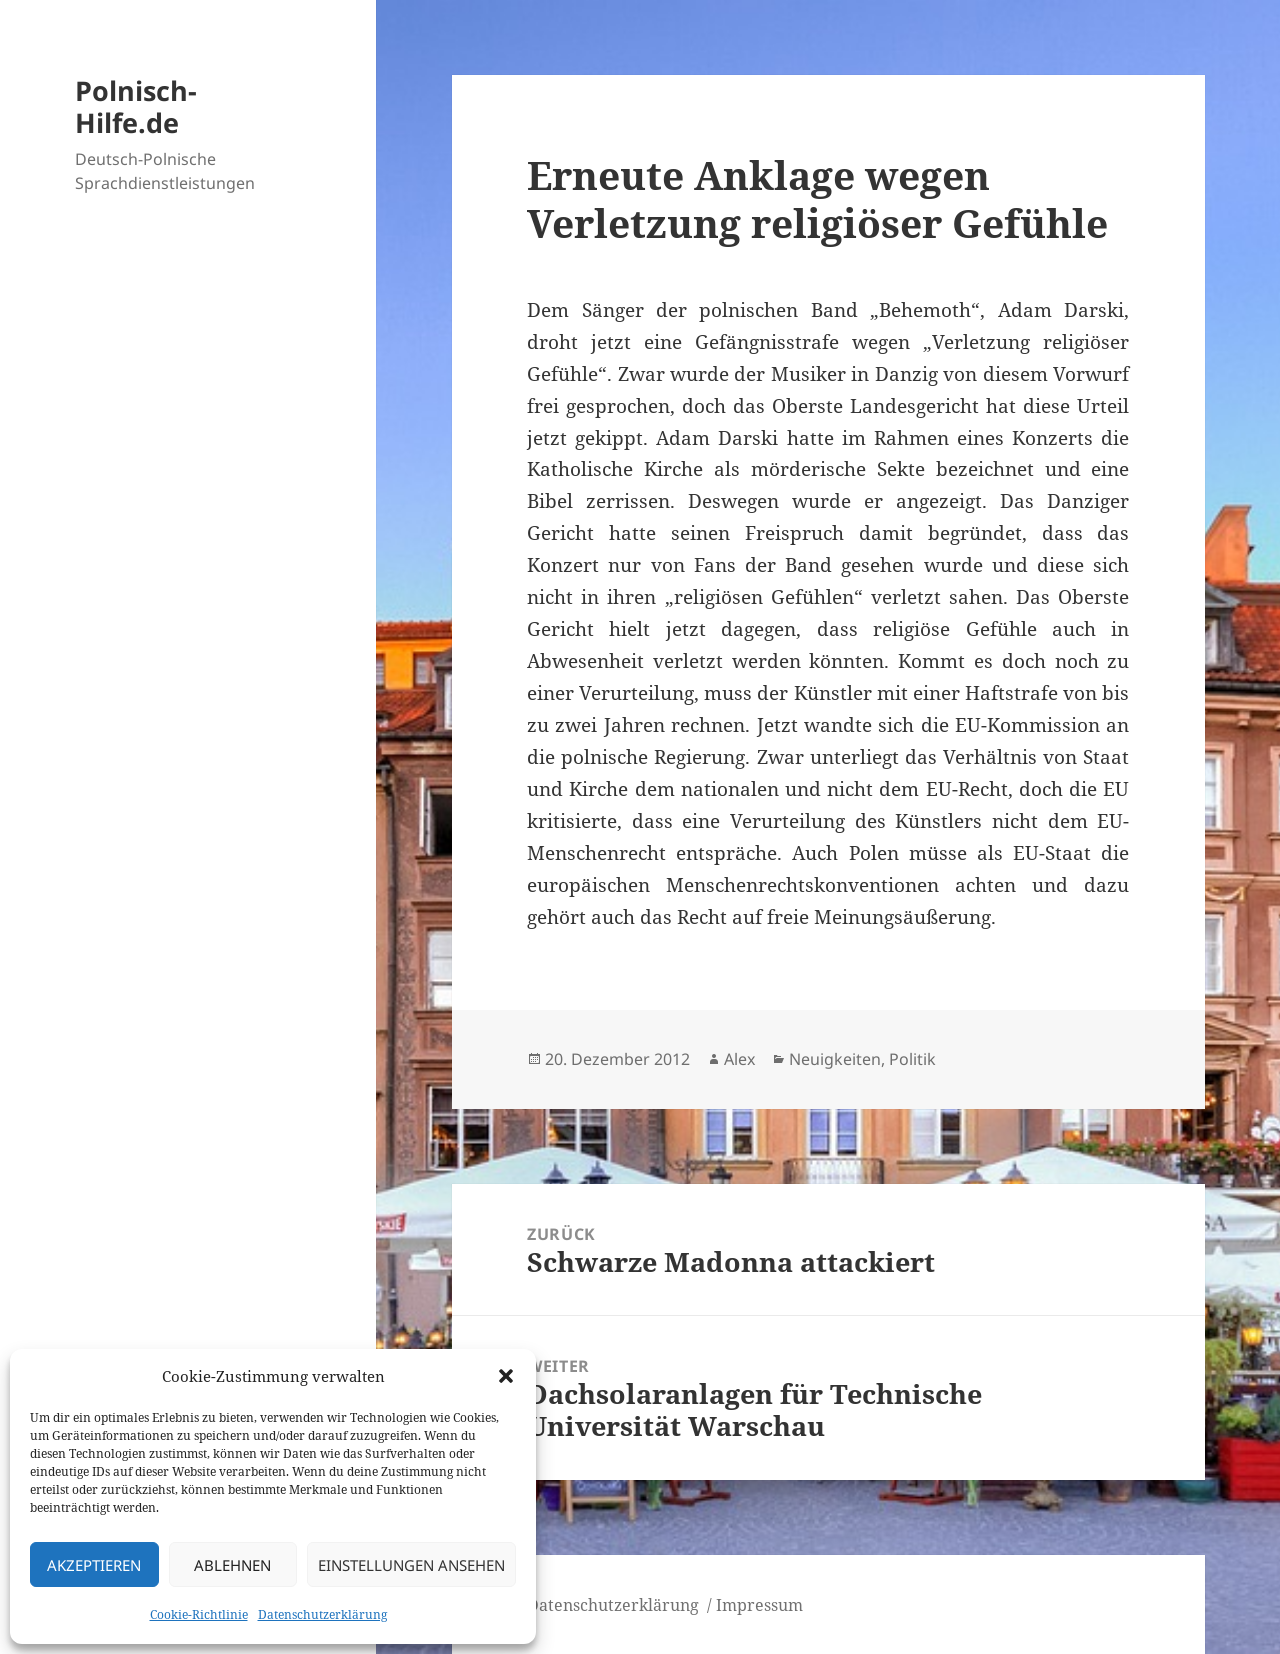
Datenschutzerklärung (322, 1614)
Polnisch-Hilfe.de (136, 106)
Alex (739, 1059)
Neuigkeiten (835, 1059)
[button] (506, 1376)
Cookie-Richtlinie (199, 1614)
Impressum (759, 1605)
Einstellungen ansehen (411, 1565)
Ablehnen (232, 1565)
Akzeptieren (94, 1565)
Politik (912, 1059)
